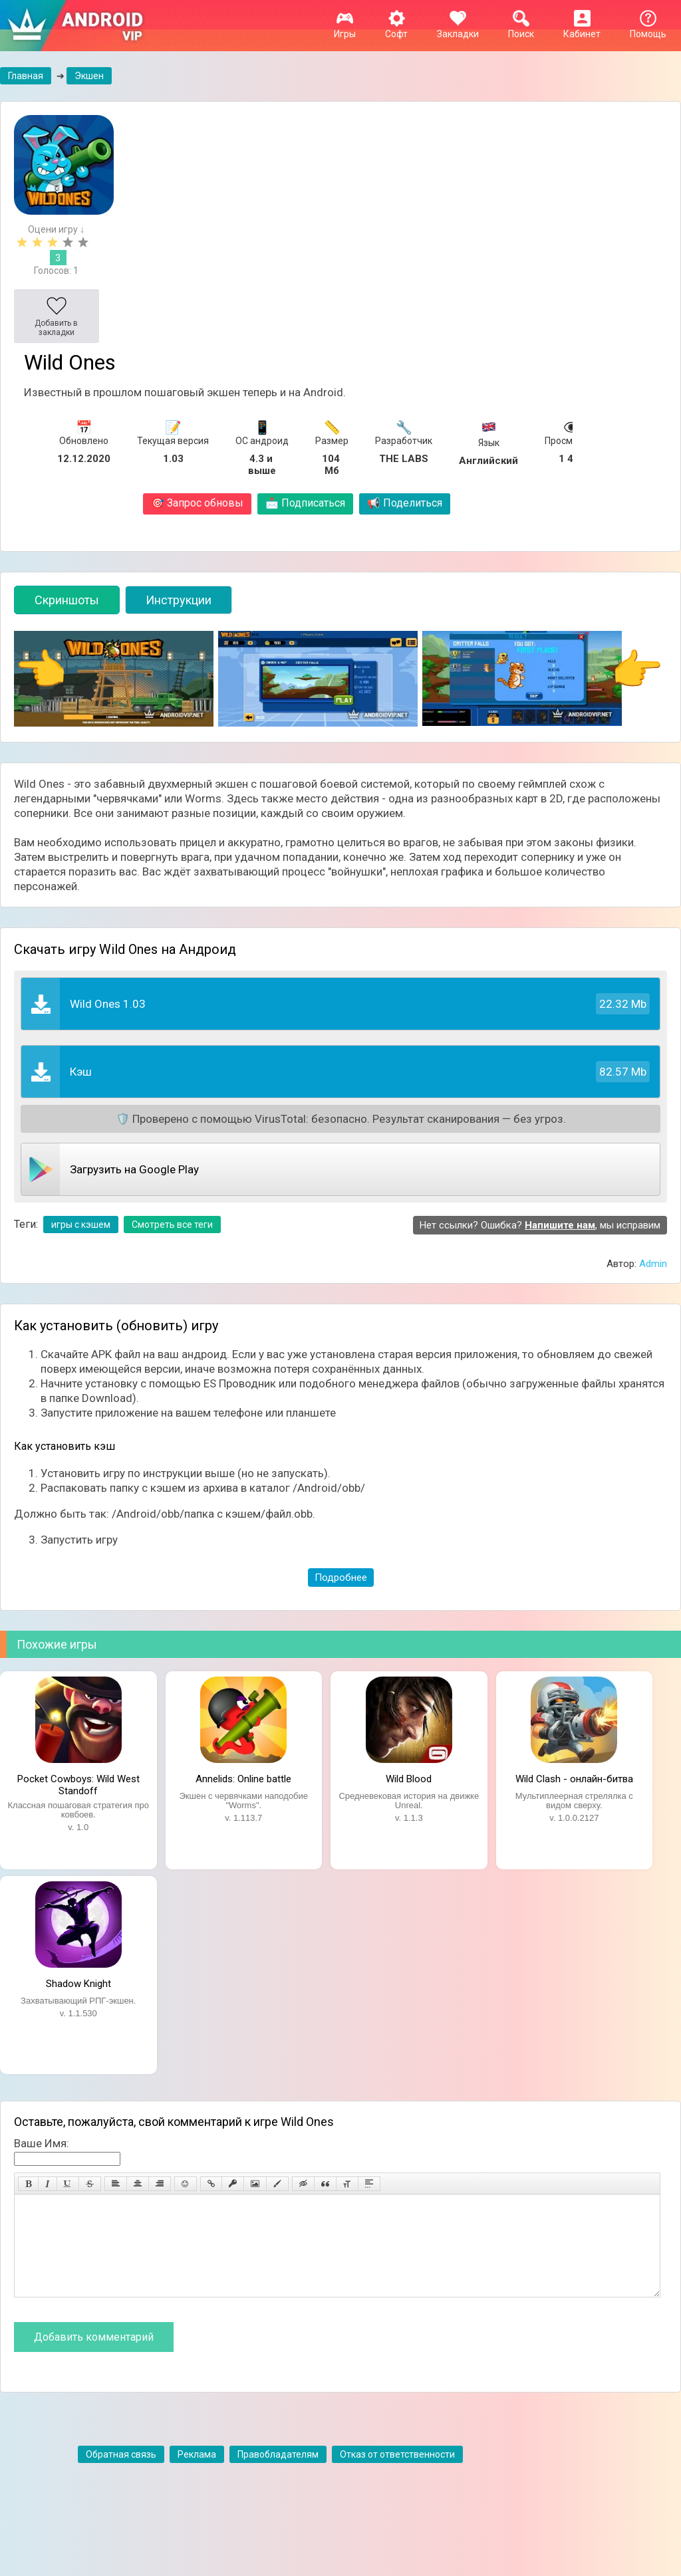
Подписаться (305, 503)
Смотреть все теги (172, 1224)
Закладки (458, 28)
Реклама (197, 2474)
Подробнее (341, 1577)
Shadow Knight (78, 1984)
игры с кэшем (80, 1224)
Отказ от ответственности (397, 2474)
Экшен (89, 75)
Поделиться (404, 503)
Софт (396, 28)
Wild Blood (409, 1779)
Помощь (648, 28)
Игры (345, 28)
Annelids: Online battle (243, 1779)
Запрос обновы (197, 503)
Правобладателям (278, 2474)
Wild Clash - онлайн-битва (574, 1779)
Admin (653, 1264)
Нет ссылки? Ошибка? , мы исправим (540, 1225)
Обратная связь (121, 2474)
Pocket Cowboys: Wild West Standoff (78, 1783)
